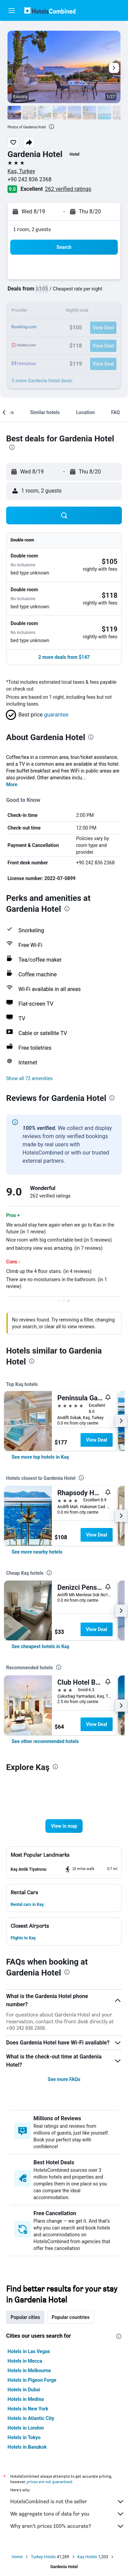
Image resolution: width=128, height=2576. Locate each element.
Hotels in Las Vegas (29, 2351)
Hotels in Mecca (25, 2361)
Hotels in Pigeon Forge (32, 2380)
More (11, 784)
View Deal (96, 1440)
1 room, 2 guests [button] (32, 229)
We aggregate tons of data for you (67, 2514)
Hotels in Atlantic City (31, 2418)
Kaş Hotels (87, 2556)
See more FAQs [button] (64, 2079)
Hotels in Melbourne (29, 2370)
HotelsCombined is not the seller (67, 2501)
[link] (40, 1457)
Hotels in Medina (26, 2399)
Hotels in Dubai (24, 2389)
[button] (11, 10)
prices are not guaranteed (49, 2481)
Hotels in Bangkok (27, 2447)
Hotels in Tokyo (24, 2437)
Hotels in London (26, 2428)
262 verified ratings (68, 189)
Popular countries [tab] (70, 2317)
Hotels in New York (28, 2408)
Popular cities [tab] (25, 2317)
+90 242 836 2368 (30, 179)
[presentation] (51, 127)
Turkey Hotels (43, 2556)
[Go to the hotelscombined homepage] (49, 10)
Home (17, 2556)
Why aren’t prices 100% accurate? (67, 2526)
